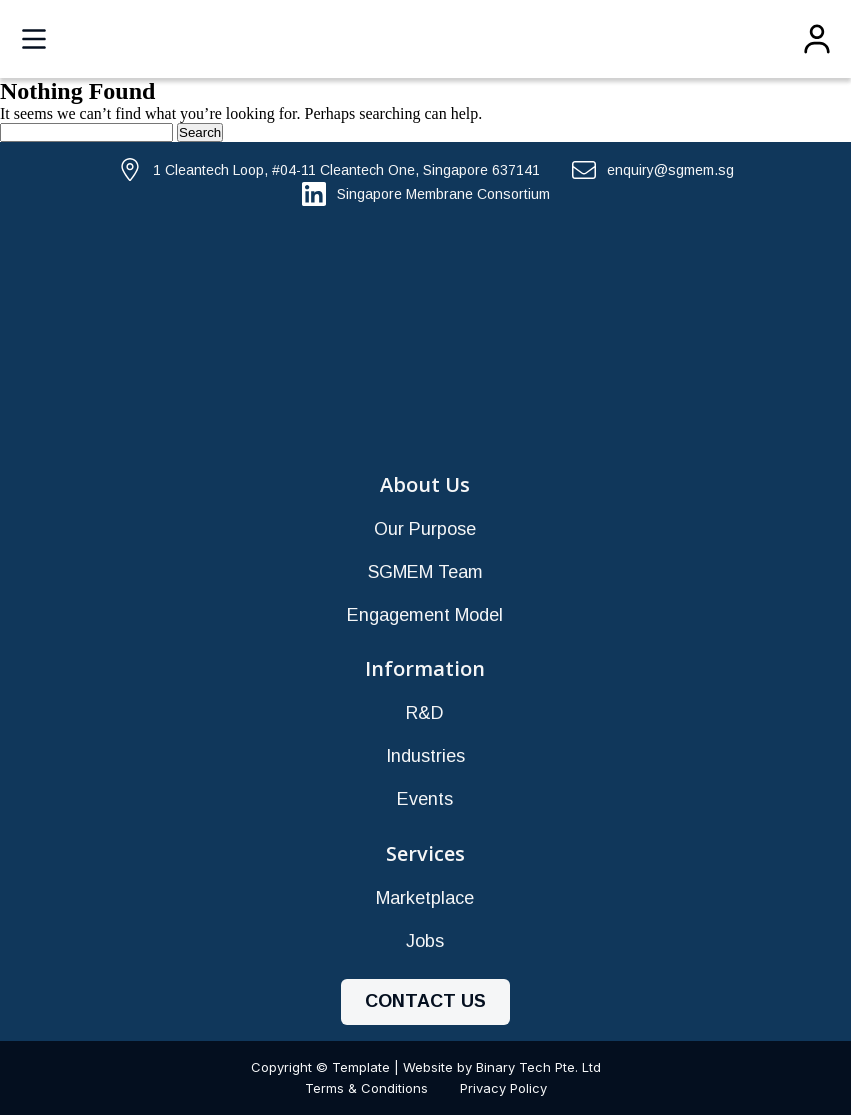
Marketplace (425, 898)
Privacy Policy (503, 1088)
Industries (425, 756)
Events (425, 799)
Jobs (425, 941)
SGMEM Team (425, 572)
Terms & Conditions (366, 1088)
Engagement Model (425, 615)
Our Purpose (425, 529)
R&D (425, 713)
